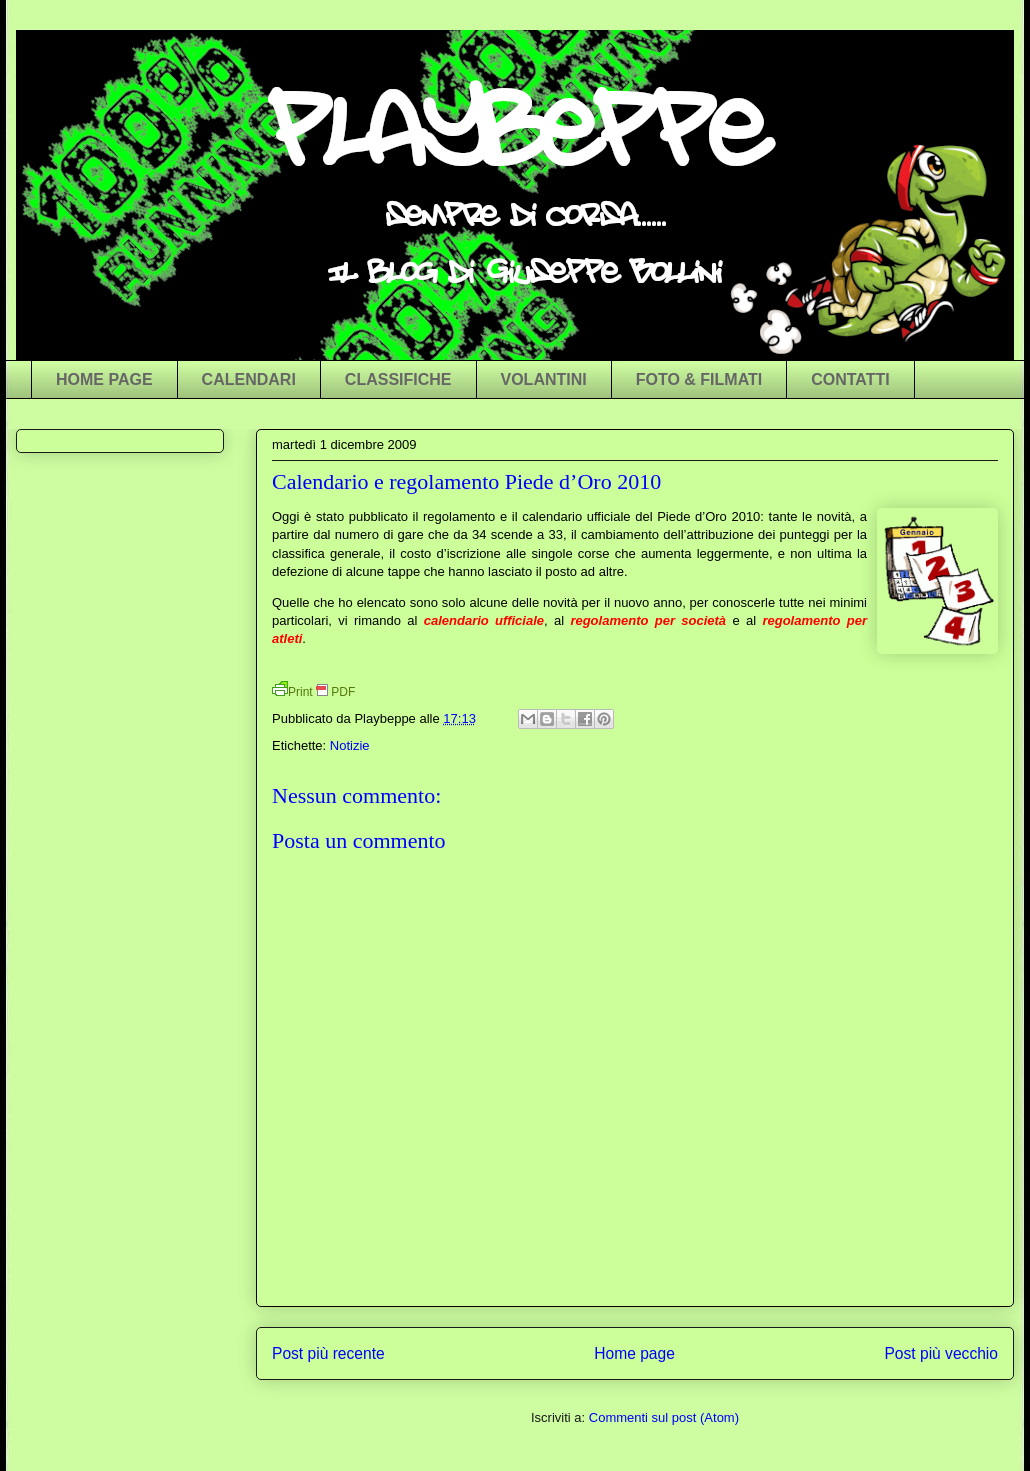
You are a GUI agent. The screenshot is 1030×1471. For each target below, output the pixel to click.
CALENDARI (249, 379)
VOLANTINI (544, 379)
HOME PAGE (104, 379)
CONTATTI (850, 379)
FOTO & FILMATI (699, 379)
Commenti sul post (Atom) (664, 1417)
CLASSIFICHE (398, 379)
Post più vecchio (941, 1353)
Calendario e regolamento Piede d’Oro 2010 (466, 481)
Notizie (350, 745)
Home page (634, 1353)
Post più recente (328, 1353)
